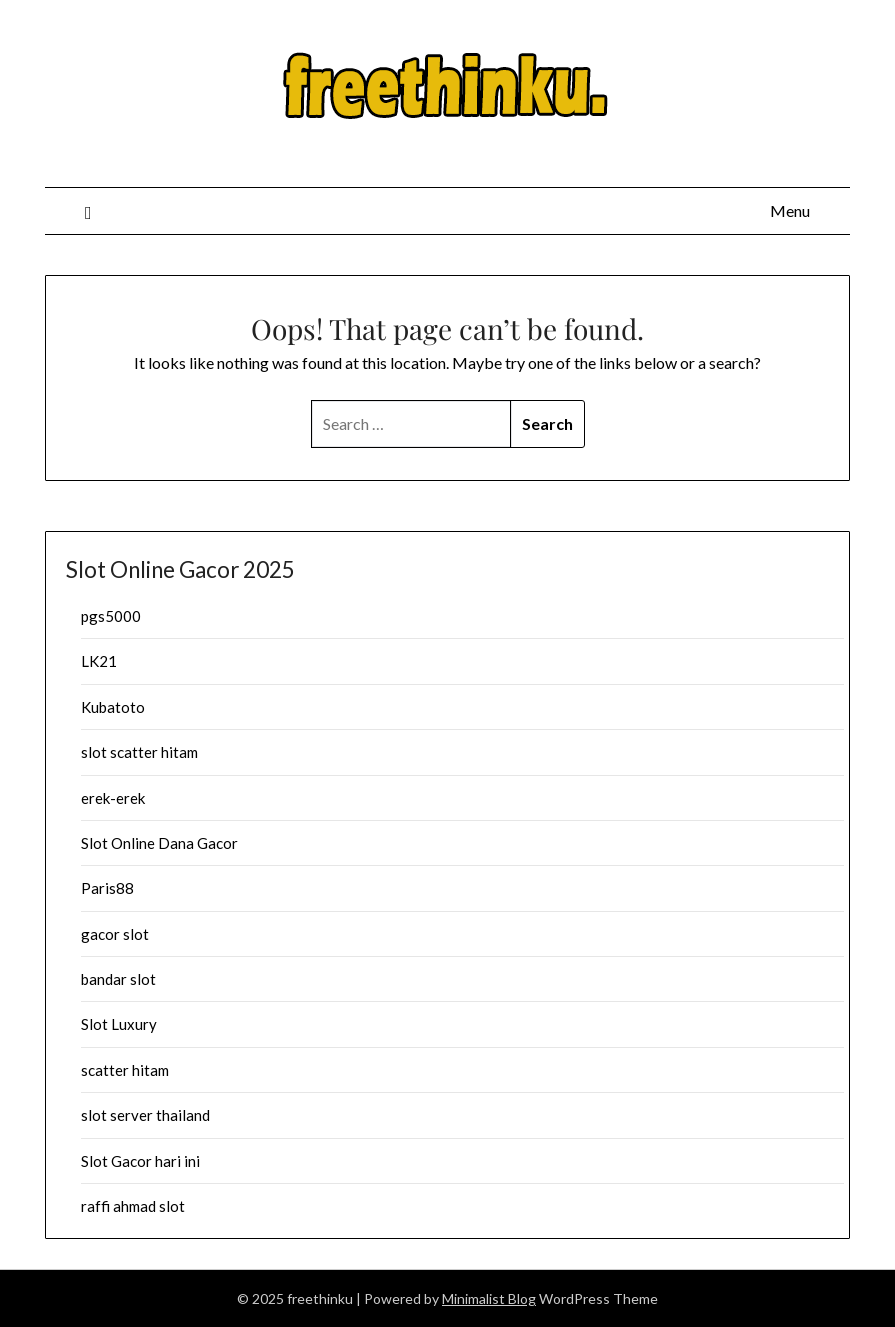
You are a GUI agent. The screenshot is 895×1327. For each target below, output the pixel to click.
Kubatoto (113, 707)
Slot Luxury (119, 1024)
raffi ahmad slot (133, 1206)
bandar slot (118, 979)
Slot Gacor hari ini (140, 1161)
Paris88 (107, 888)
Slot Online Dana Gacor (159, 843)
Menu (790, 210)
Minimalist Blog (489, 1298)
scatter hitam (125, 1070)
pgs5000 (111, 616)
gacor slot (115, 934)
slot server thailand (145, 1115)
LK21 (99, 661)
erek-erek (113, 798)
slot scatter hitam (139, 752)
